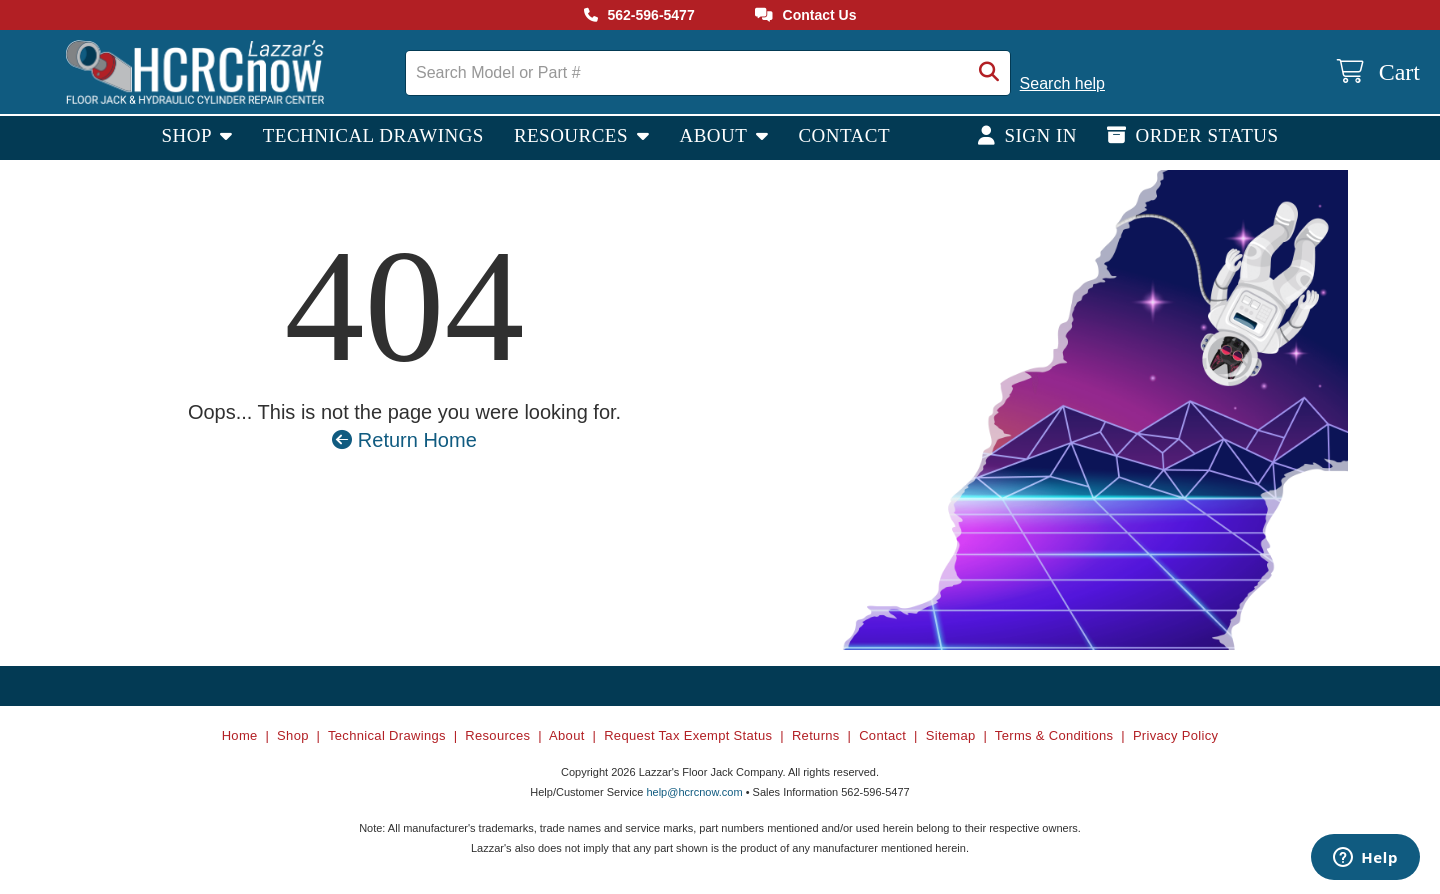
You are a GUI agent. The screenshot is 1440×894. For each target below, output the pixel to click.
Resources (573, 135)
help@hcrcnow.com (694, 792)
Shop (188, 135)
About (715, 135)
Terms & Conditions (1054, 735)
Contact (844, 135)
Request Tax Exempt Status (688, 735)
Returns (816, 735)
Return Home (404, 440)
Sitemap (951, 735)
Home (240, 735)
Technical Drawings (373, 135)
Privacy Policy (1175, 735)
